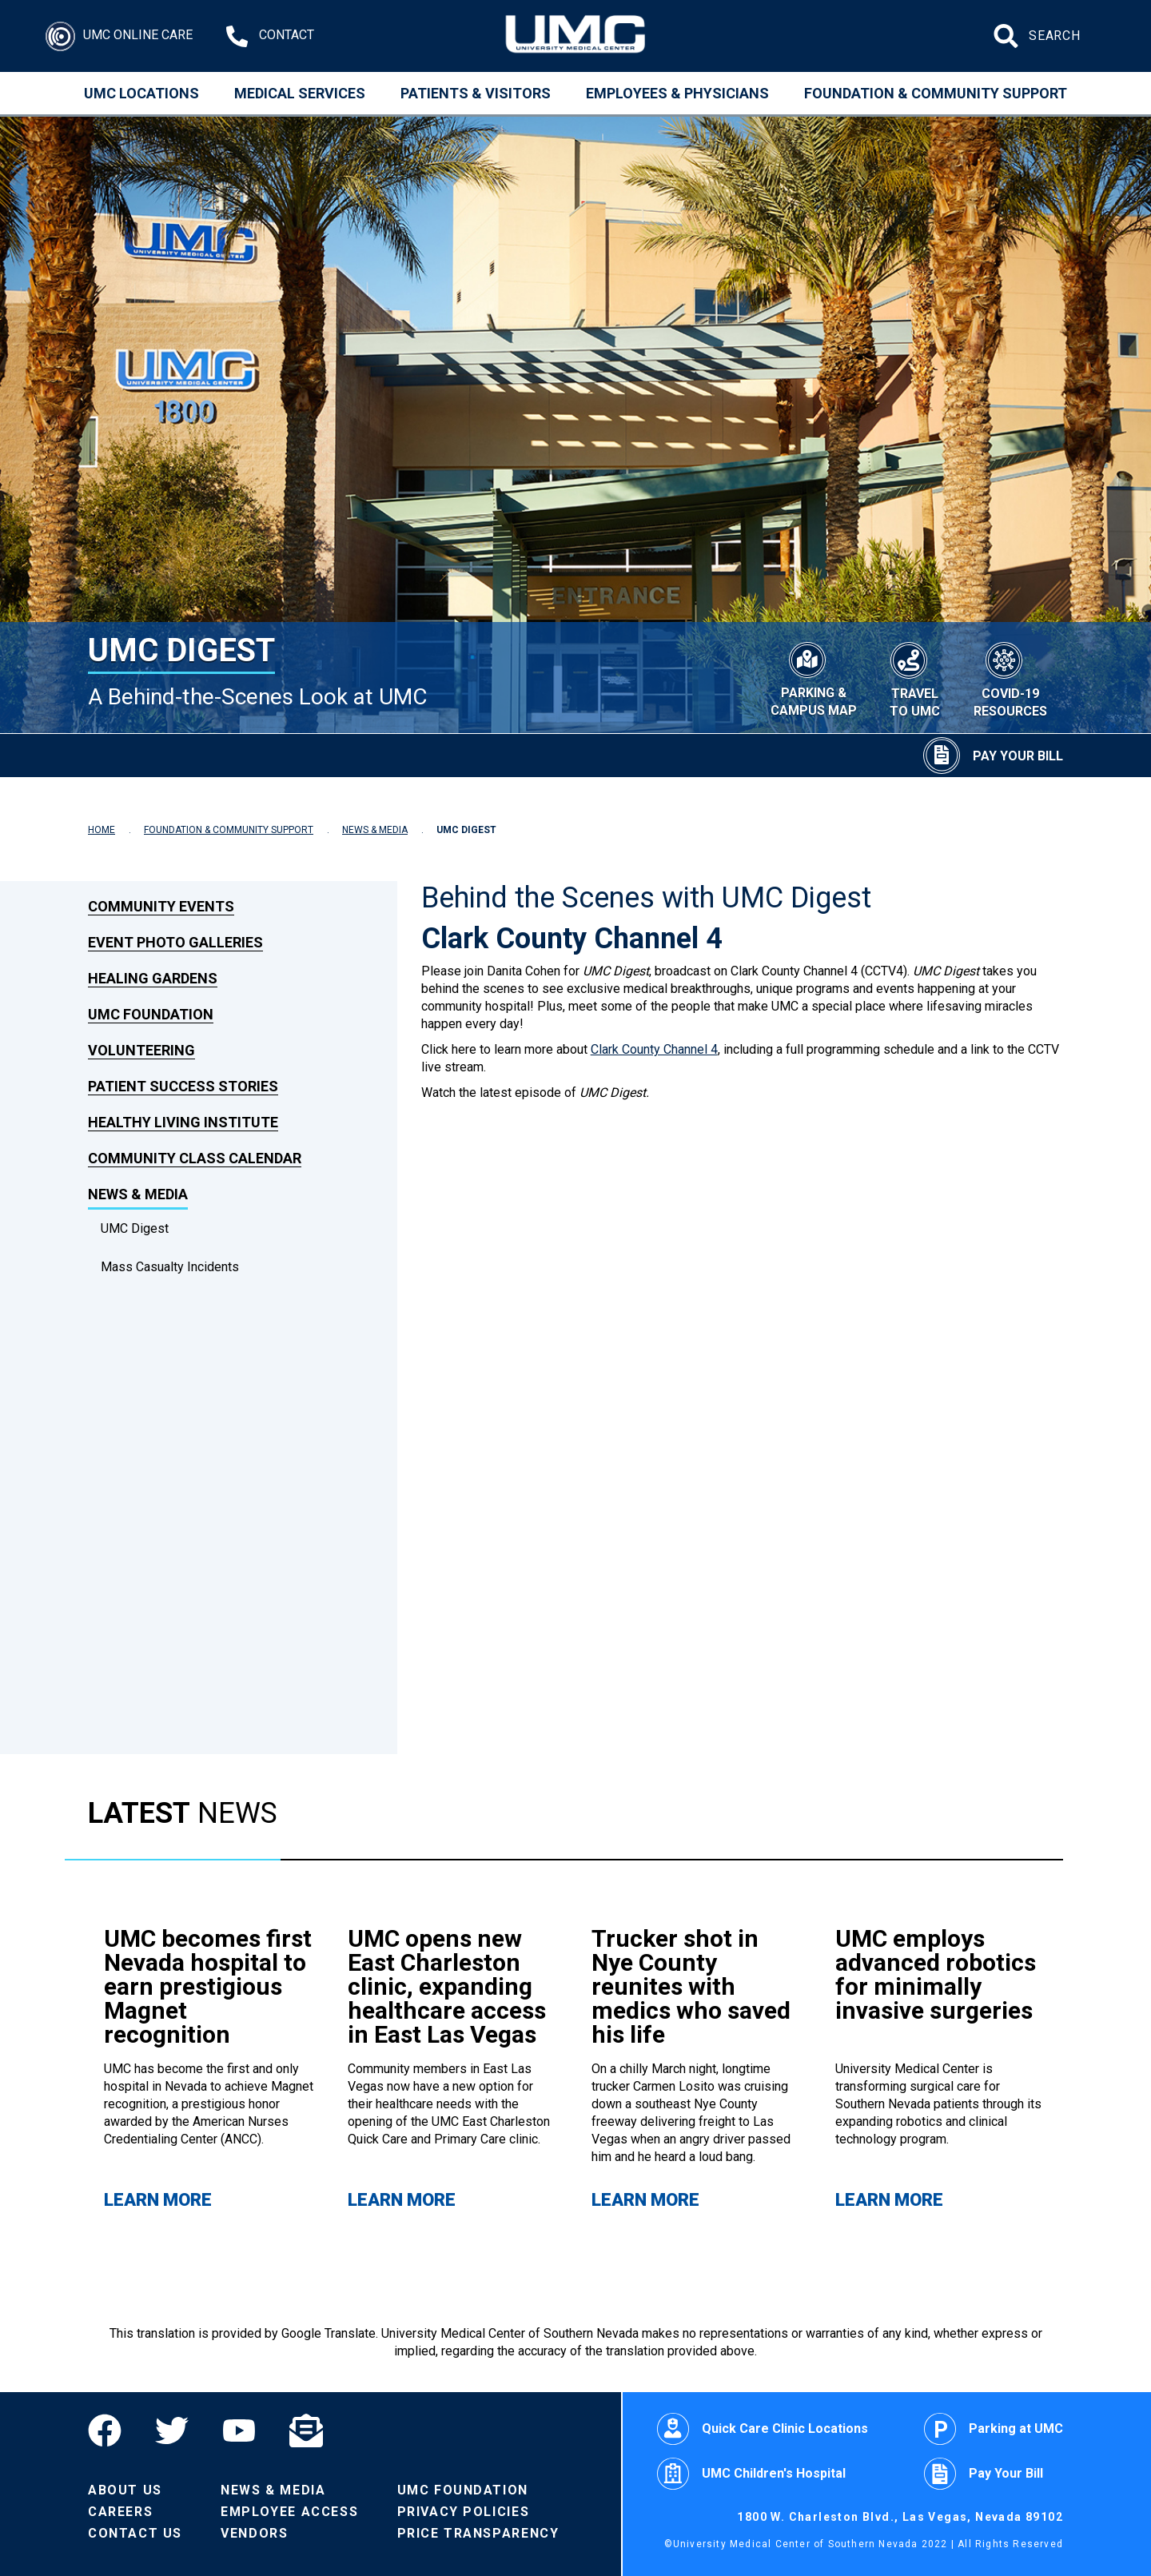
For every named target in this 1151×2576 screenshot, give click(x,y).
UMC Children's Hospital (751, 2474)
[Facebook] (113, 2430)
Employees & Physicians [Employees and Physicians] (677, 93)
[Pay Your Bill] (993, 755)
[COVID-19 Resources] (1010, 677)
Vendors (254, 2533)
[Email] (306, 2430)
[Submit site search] (1008, 36)
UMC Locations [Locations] (141, 93)
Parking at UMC (993, 2429)
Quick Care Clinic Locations (762, 2429)
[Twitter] (171, 2430)
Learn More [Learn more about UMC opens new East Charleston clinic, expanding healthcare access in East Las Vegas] (402, 2200)
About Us (125, 2490)
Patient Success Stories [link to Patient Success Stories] (183, 1086)
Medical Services (299, 93)
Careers (120, 2511)
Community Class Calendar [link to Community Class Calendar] (194, 1158)
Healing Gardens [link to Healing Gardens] (152, 978)
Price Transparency (478, 2533)
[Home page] (575, 36)
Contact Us (135, 2533)
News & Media (273, 2490)
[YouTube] (239, 2430)
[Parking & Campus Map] (813, 677)
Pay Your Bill (983, 2474)
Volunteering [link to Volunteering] (141, 1050)
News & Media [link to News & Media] (138, 1194)
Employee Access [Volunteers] (289, 2511)
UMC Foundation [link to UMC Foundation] (150, 1014)
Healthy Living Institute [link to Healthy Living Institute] (183, 1122)
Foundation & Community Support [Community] (935, 93)
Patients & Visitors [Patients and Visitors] (475, 93)
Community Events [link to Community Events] (161, 906)
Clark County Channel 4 (654, 1049)
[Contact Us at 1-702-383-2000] (270, 36)
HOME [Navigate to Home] (101, 829)
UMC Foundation (462, 2490)
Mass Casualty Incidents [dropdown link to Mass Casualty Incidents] (170, 1266)
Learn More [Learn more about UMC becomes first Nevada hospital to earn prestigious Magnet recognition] (158, 2200)
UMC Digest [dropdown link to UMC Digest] (135, 1228)
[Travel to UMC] (915, 677)
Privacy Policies (463, 2511)
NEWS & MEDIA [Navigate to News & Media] (375, 829)
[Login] (119, 36)
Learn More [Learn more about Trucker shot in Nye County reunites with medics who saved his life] (645, 2200)
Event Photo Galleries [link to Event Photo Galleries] (175, 942)
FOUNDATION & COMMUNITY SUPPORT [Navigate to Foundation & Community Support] (228, 829)
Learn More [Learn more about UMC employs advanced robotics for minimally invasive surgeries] (889, 2200)
